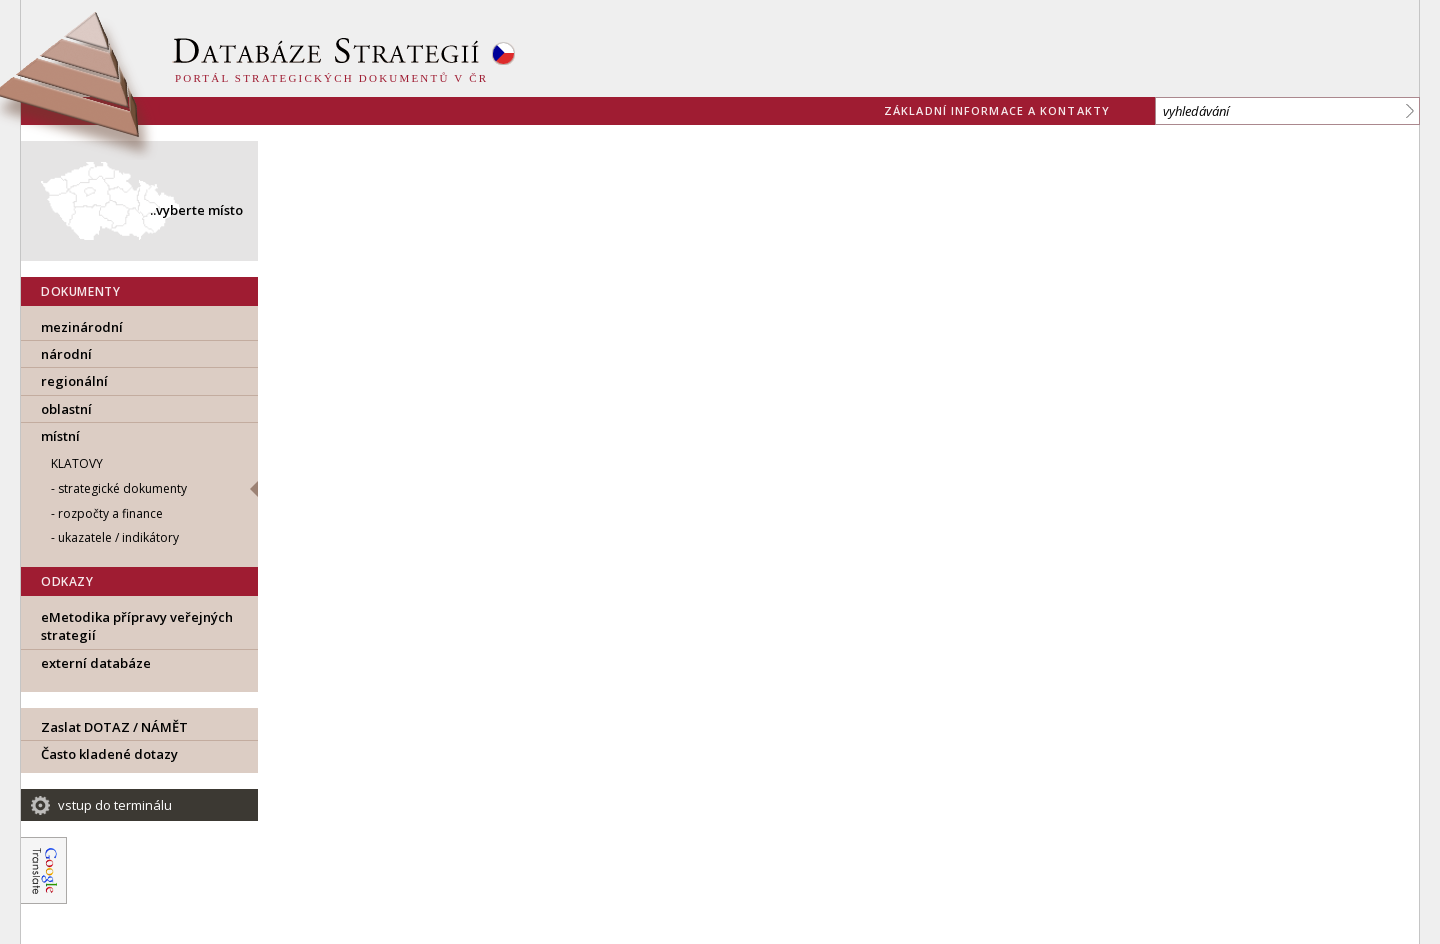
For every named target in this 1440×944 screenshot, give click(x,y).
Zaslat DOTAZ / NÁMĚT (114, 727)
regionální (74, 381)
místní (60, 436)
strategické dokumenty (122, 488)
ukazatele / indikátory (118, 537)
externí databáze (96, 663)
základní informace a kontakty (997, 110)
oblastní (66, 409)
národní (66, 354)
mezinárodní (82, 327)
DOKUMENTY (80, 291)
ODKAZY (67, 581)
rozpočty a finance (110, 513)
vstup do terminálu (115, 805)
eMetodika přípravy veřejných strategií (137, 626)
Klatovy (77, 463)
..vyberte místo (196, 210)
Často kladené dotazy (109, 754)
